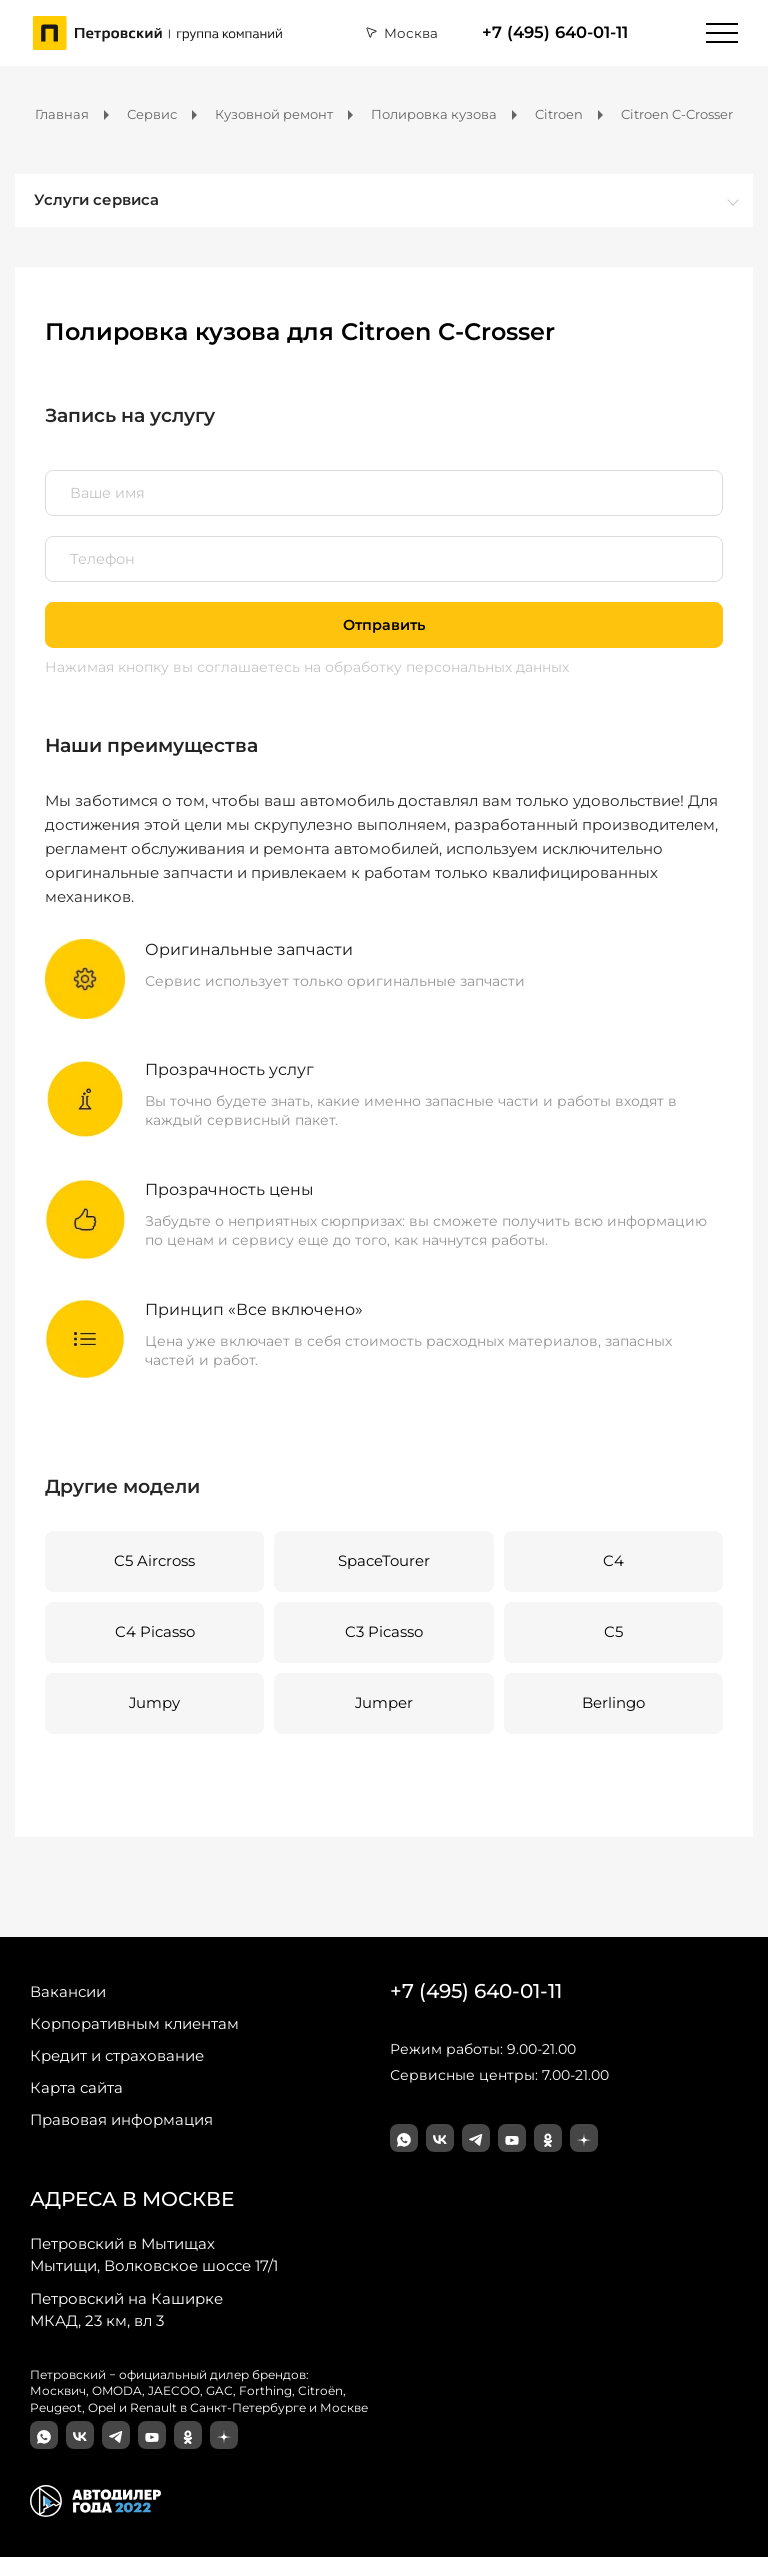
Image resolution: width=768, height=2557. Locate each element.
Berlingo (613, 1703)
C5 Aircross (154, 1561)
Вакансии (68, 1991)
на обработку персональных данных (436, 667)
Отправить (384, 625)
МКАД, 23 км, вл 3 (126, 2309)
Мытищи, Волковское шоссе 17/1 (154, 2254)
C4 (613, 1561)
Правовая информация (121, 2119)
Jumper (384, 1703)
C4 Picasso (155, 1632)
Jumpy (154, 1703)
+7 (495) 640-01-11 (555, 32)
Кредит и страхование (117, 2055)
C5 (613, 1632)
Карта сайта (76, 2087)
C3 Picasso (384, 1632)
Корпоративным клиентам (134, 2023)
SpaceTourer (384, 1561)
